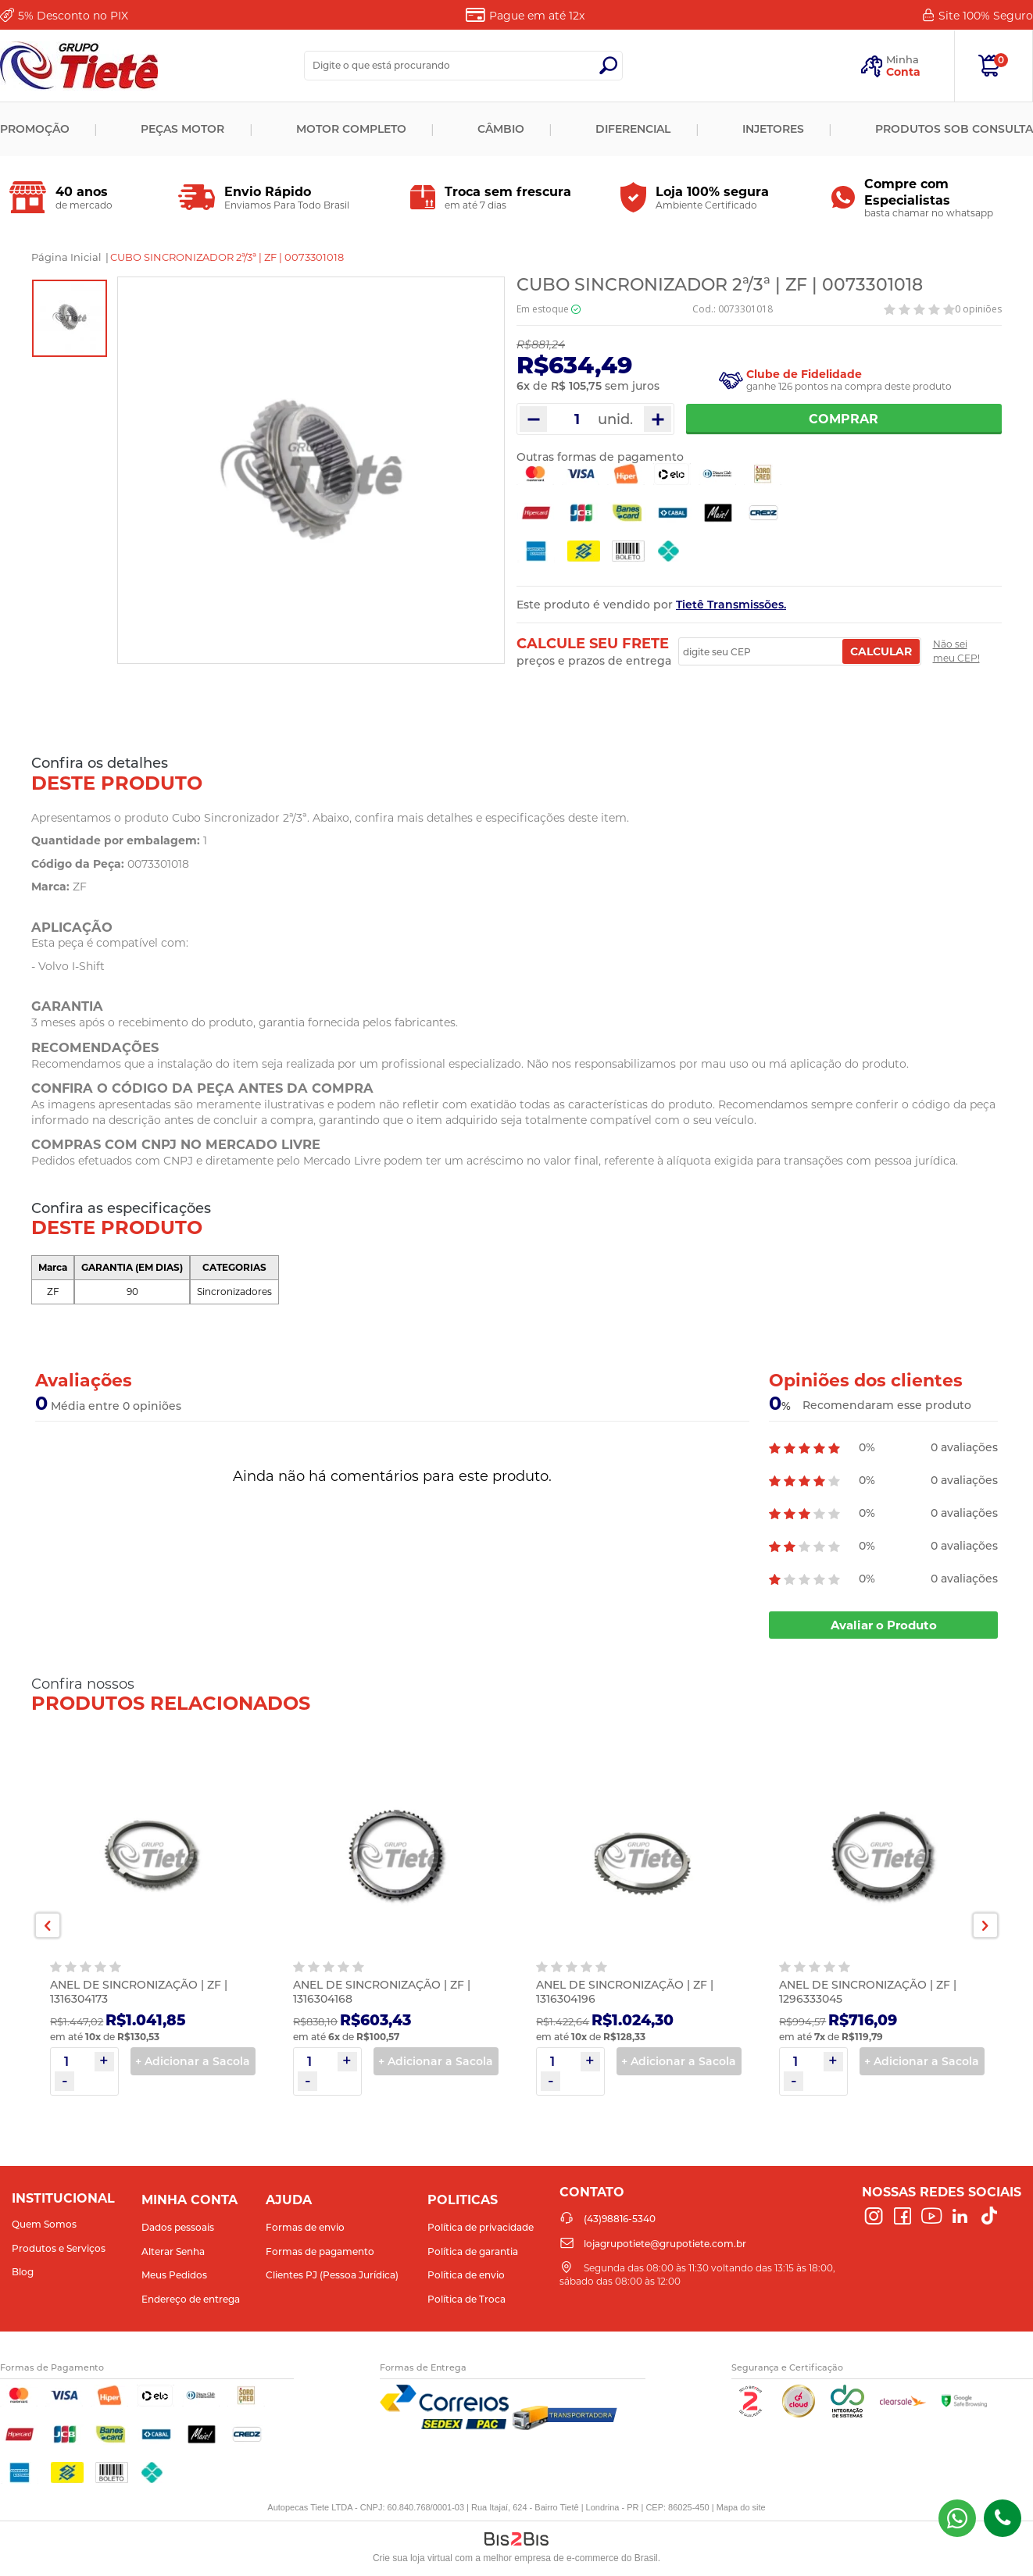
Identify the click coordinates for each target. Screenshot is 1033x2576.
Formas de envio (305, 2227)
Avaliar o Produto (884, 1625)
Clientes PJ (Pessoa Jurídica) (332, 2275)
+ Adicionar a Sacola (192, 2061)
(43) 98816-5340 (957, 2518)
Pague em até (536, 16)
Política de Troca (466, 2299)
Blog (23, 2272)
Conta (903, 72)
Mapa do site (741, 2507)
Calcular (881, 651)
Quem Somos (44, 2224)
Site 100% (985, 16)
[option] (69, 318)
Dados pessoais (177, 2227)
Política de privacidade (480, 2227)
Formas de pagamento (320, 2251)
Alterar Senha (173, 2251)
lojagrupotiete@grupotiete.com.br (665, 2244)
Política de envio (466, 2275)
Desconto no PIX (73, 16)
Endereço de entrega (190, 2299)
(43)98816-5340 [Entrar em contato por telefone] (1002, 2518)
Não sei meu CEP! (956, 651)
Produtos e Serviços (58, 2248)
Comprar (844, 419)
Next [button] (985, 1925)
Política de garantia (472, 2251)
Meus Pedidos (174, 2275)
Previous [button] (47, 1925)
